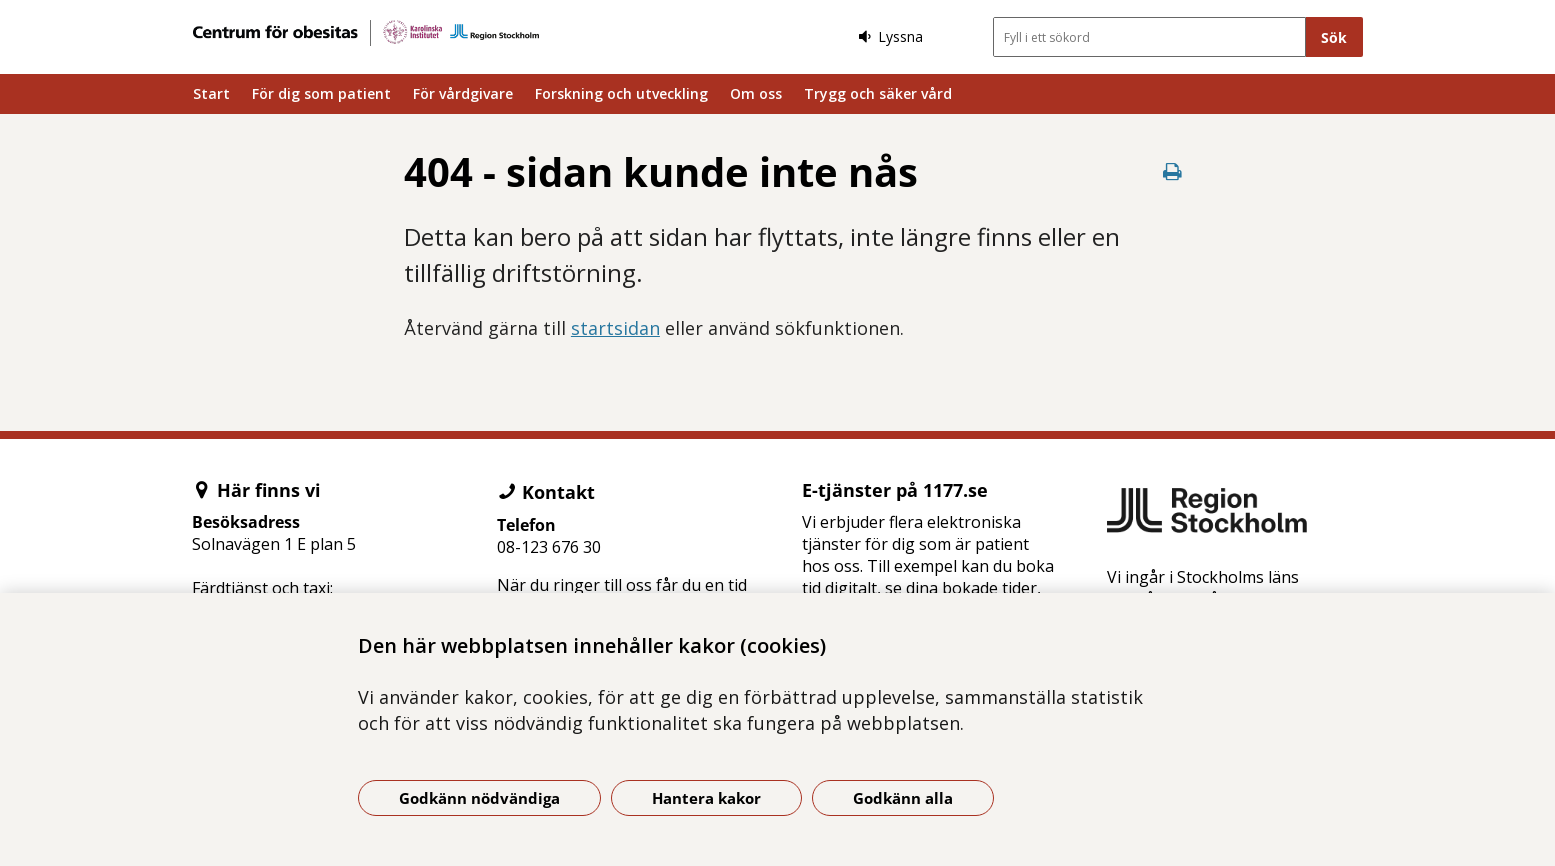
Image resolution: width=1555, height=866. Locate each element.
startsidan (615, 328)
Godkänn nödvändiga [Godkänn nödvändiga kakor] (479, 798)
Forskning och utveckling (621, 93)
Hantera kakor (706, 798)
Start (211, 93)
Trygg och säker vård (878, 93)
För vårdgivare (463, 93)
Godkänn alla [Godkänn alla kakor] (903, 798)
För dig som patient (321, 93)
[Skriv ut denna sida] (1172, 171)
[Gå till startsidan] (366, 33)
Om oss (756, 93)
